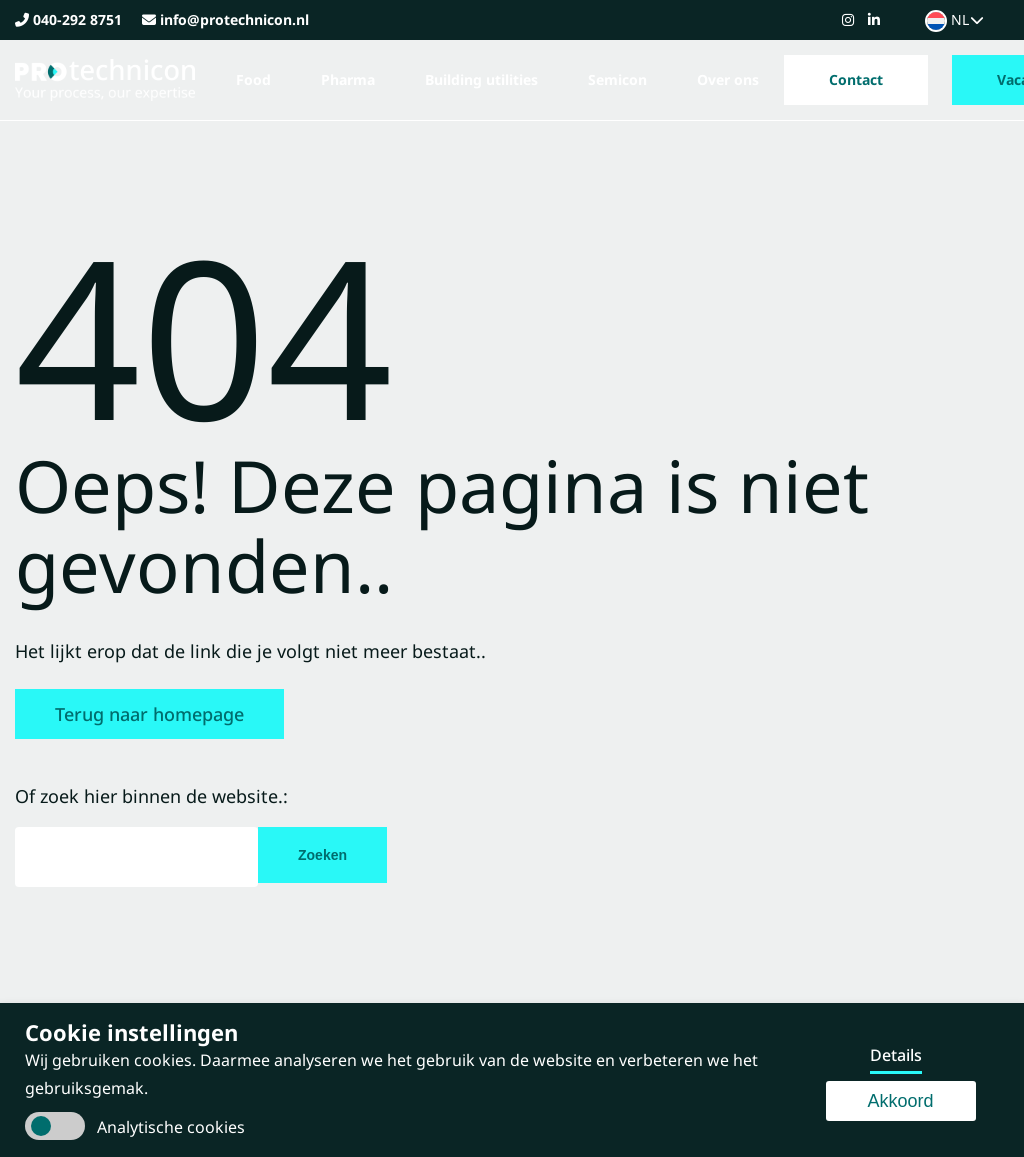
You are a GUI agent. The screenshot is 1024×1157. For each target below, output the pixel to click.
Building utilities (481, 79)
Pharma (348, 79)
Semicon (617, 79)
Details (896, 1055)
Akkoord (901, 1101)
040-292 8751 (77, 19)
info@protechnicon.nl (234, 19)
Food (253, 79)
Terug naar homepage (149, 714)
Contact (856, 79)
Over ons (728, 79)
